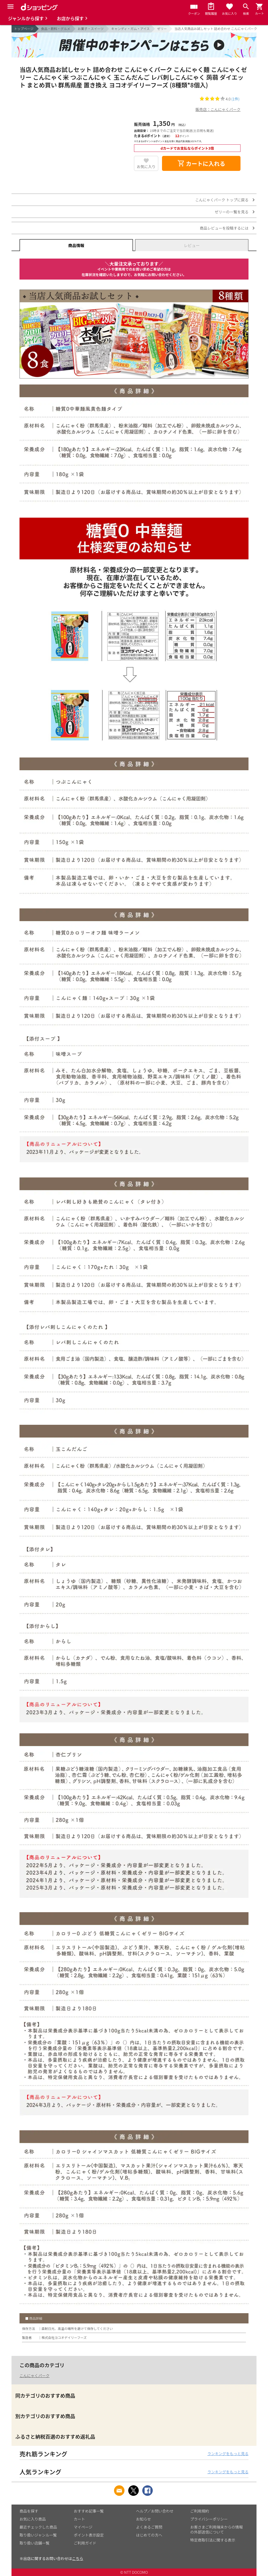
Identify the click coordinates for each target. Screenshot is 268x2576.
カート (79, 2519)
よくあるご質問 (149, 2527)
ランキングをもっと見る (227, 2453)
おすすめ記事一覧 (89, 2511)
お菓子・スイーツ (91, 28)
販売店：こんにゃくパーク (218, 109)
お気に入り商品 (33, 2519)
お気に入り (146, 166)
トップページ (24, 28)
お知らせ (143, 2519)
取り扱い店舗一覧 (35, 2543)
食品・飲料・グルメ (55, 28)
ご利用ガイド (85, 2543)
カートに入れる (201, 163)
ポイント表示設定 (89, 2535)
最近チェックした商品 (38, 2527)
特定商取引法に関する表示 (212, 2540)
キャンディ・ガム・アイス (130, 28)
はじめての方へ (149, 2535)
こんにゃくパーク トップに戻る (221, 200)
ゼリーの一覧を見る (231, 212)
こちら (77, 2558)
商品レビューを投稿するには (224, 228)
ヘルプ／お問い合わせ (155, 2511)
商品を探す (29, 2511)
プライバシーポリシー (209, 2519)
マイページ (83, 2527)
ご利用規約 (199, 2511)
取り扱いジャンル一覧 (38, 2535)
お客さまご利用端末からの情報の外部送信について (216, 2529)
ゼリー (162, 28)
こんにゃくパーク (35, 2375)
